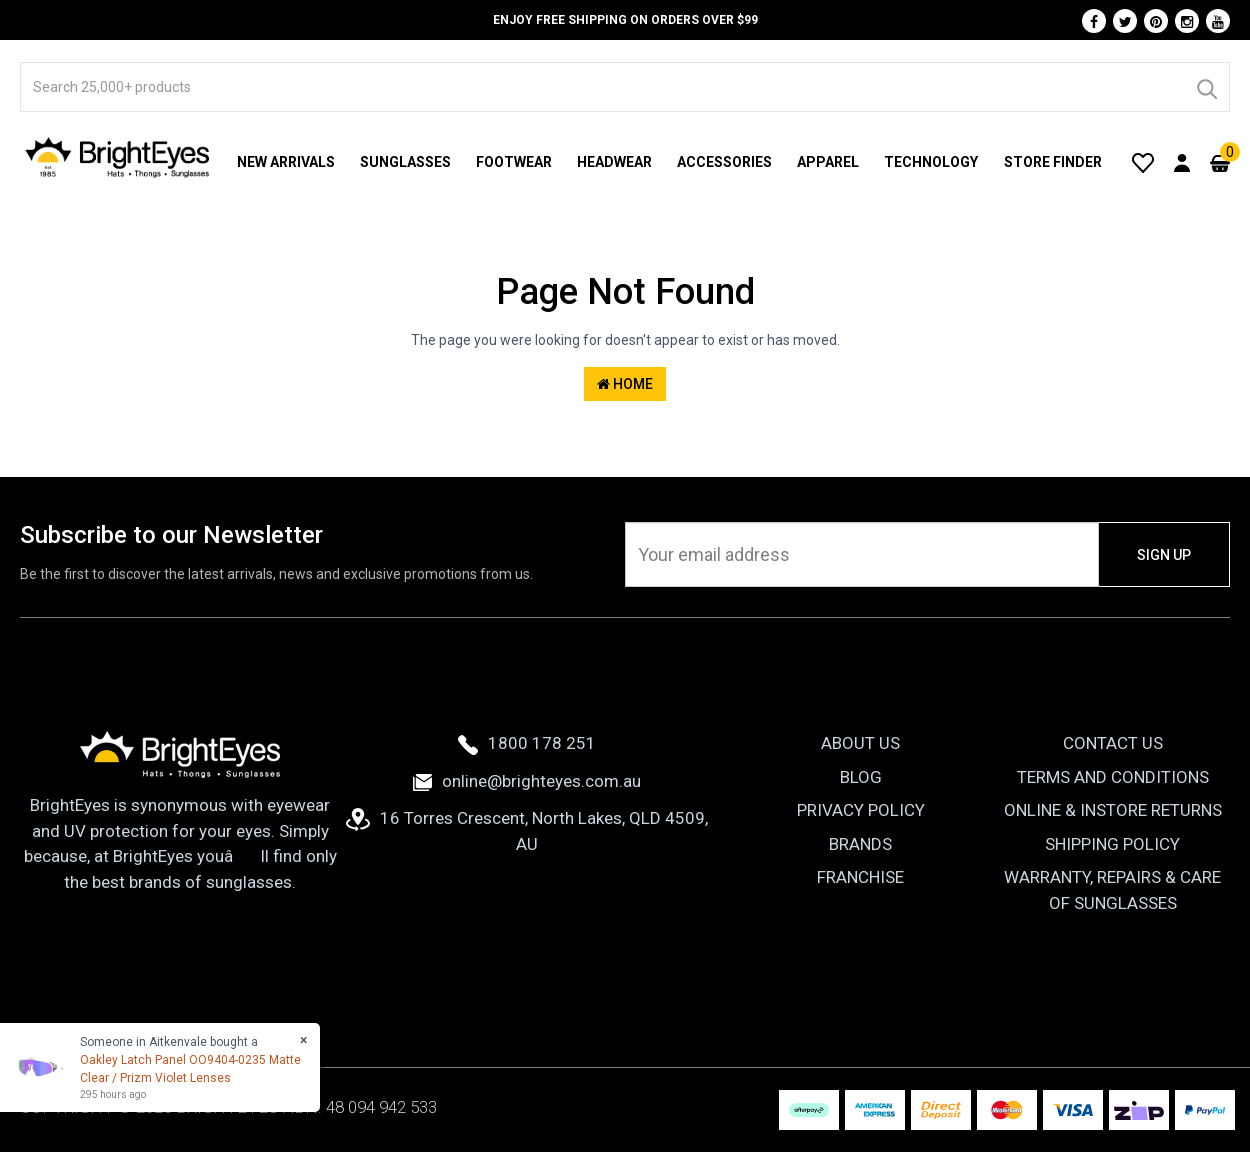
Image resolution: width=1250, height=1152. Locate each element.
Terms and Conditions (1113, 777)
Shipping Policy (1112, 844)
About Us (860, 743)
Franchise (860, 877)
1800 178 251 (527, 743)
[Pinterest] (1156, 21)
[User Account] (1182, 162)
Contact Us (1113, 743)
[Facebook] (1094, 21)
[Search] (1206, 87)
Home (625, 384)
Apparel (828, 162)
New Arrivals (286, 162)
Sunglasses (405, 162)
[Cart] (1220, 162)
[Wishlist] (1143, 162)
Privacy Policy (861, 810)
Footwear (514, 162)
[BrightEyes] (118, 157)
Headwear (614, 162)
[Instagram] (1187, 21)
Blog (861, 777)
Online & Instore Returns (1113, 810)
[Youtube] (1218, 21)
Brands (860, 844)
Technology (931, 162)
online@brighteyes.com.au (527, 781)
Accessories (724, 162)
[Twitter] (1125, 21)
